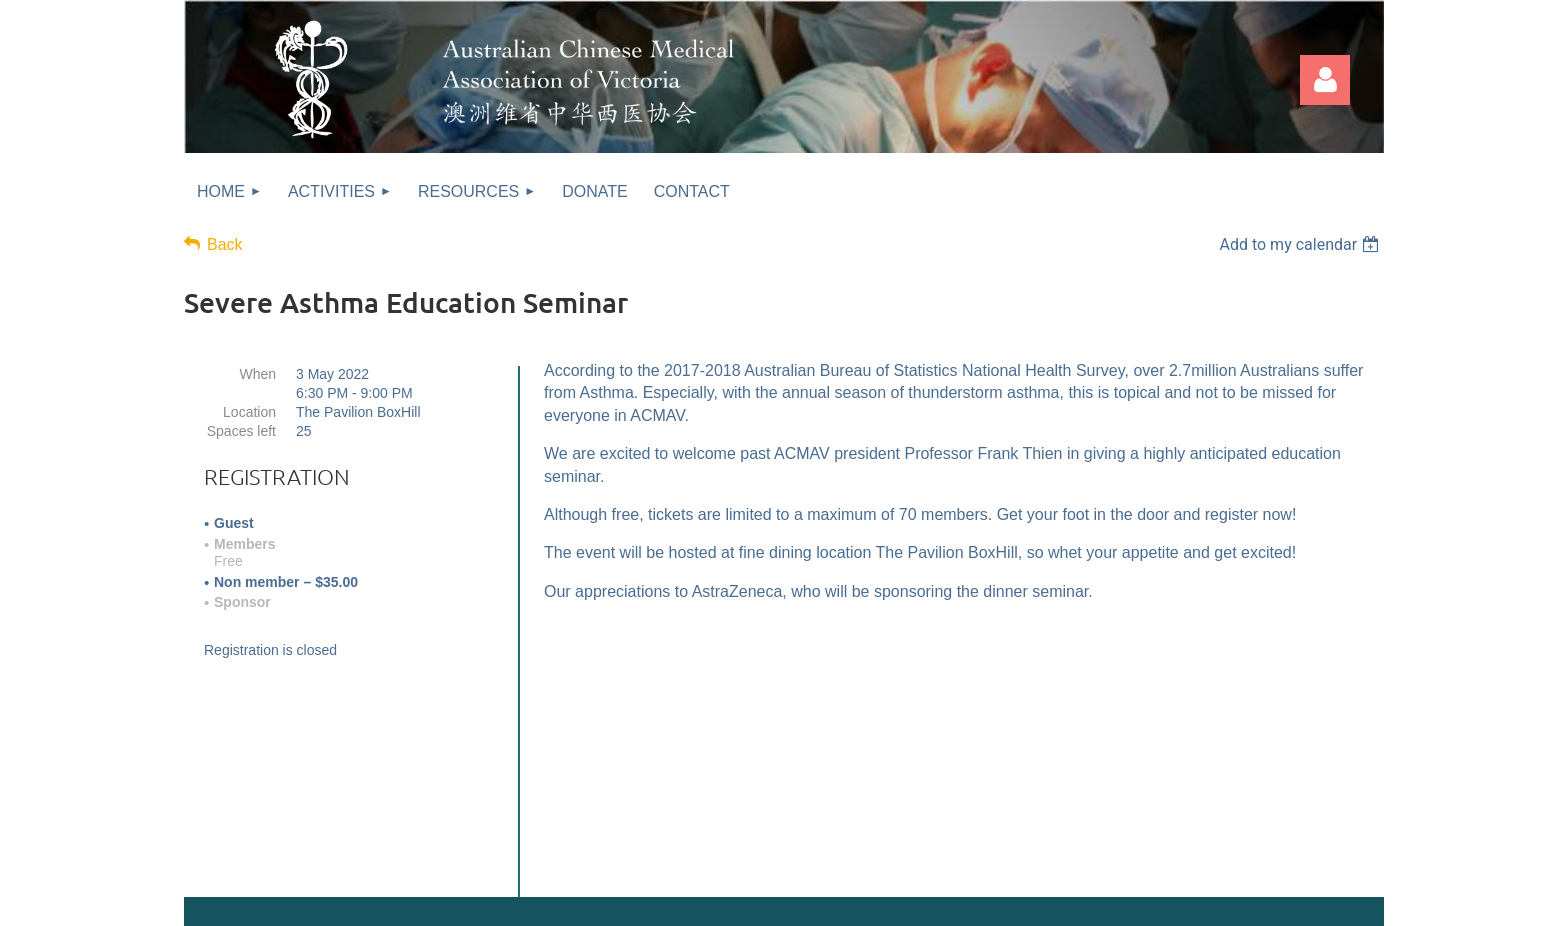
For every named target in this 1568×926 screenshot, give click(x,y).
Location (249, 412)
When (257, 374)
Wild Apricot (1181, 900)
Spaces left (241, 431)
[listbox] (1301, 244)
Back (225, 244)
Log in (1325, 80)
